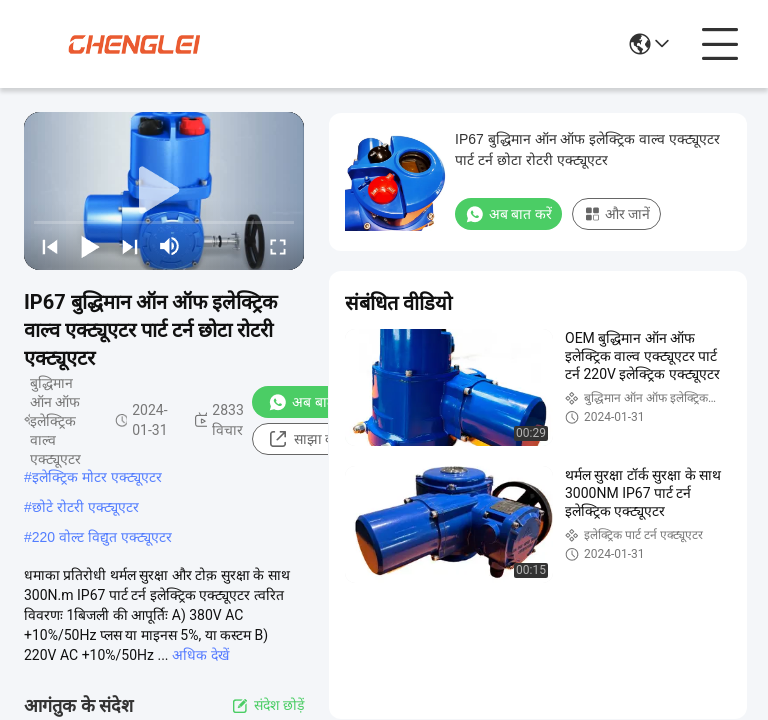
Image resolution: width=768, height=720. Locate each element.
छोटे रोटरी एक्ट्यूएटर (85, 507)
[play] (164, 191)
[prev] (50, 246)
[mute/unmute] (170, 246)
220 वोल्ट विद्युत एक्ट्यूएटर (102, 537)
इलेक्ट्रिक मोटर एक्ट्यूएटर (97, 477)
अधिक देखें (200, 655)
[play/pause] (90, 246)
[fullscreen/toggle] (278, 246)
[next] (130, 246)
